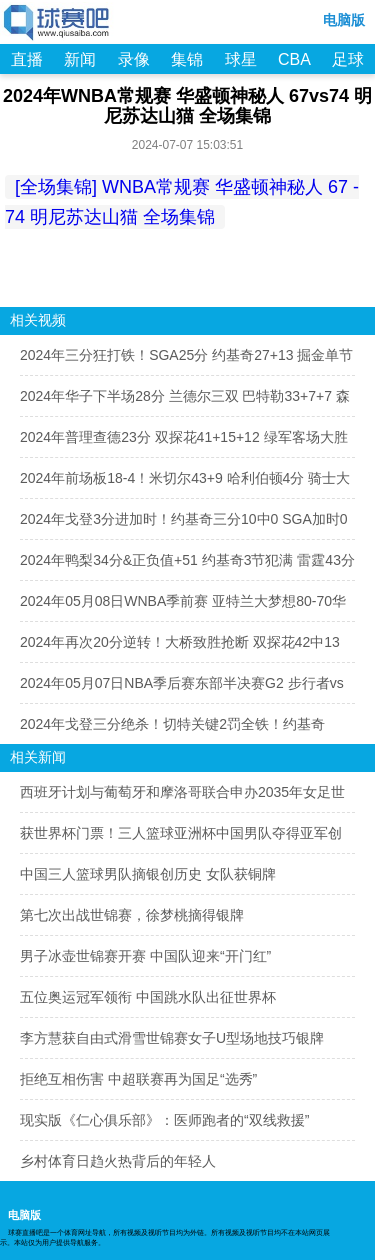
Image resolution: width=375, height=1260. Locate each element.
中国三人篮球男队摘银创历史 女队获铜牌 (148, 874)
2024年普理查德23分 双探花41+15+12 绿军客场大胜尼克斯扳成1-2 (184, 443)
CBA (294, 59)
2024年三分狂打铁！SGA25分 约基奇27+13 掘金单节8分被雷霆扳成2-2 (186, 361)
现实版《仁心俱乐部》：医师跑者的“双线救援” (164, 1120)
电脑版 (344, 20)
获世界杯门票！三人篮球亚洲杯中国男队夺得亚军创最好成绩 (181, 839)
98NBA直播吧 (57, 24)
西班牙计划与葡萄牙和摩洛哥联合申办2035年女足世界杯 (182, 798)
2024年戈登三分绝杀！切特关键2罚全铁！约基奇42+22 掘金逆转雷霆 (172, 730)
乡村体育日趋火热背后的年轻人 (118, 1161)
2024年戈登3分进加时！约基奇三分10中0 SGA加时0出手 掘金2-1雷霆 (184, 525)
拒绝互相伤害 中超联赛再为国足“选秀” (138, 1079)
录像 (134, 59)
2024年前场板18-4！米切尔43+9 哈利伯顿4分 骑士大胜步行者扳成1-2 (185, 484)
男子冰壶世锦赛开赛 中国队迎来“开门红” (145, 956)
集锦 (187, 59)
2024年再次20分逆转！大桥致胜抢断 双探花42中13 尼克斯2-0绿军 (180, 648)
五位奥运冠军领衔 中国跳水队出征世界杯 (148, 997)
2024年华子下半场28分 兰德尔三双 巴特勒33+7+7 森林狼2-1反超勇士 (185, 402)
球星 (241, 59)
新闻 (80, 59)
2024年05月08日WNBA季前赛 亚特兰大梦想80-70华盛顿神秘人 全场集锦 (183, 607)
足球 (348, 59)
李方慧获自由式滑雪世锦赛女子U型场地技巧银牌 (172, 1038)
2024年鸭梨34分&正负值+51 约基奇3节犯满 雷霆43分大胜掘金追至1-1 (187, 566)
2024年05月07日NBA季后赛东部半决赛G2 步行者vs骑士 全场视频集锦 (182, 689)
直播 (27, 59)
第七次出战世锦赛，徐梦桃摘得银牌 (132, 915)
